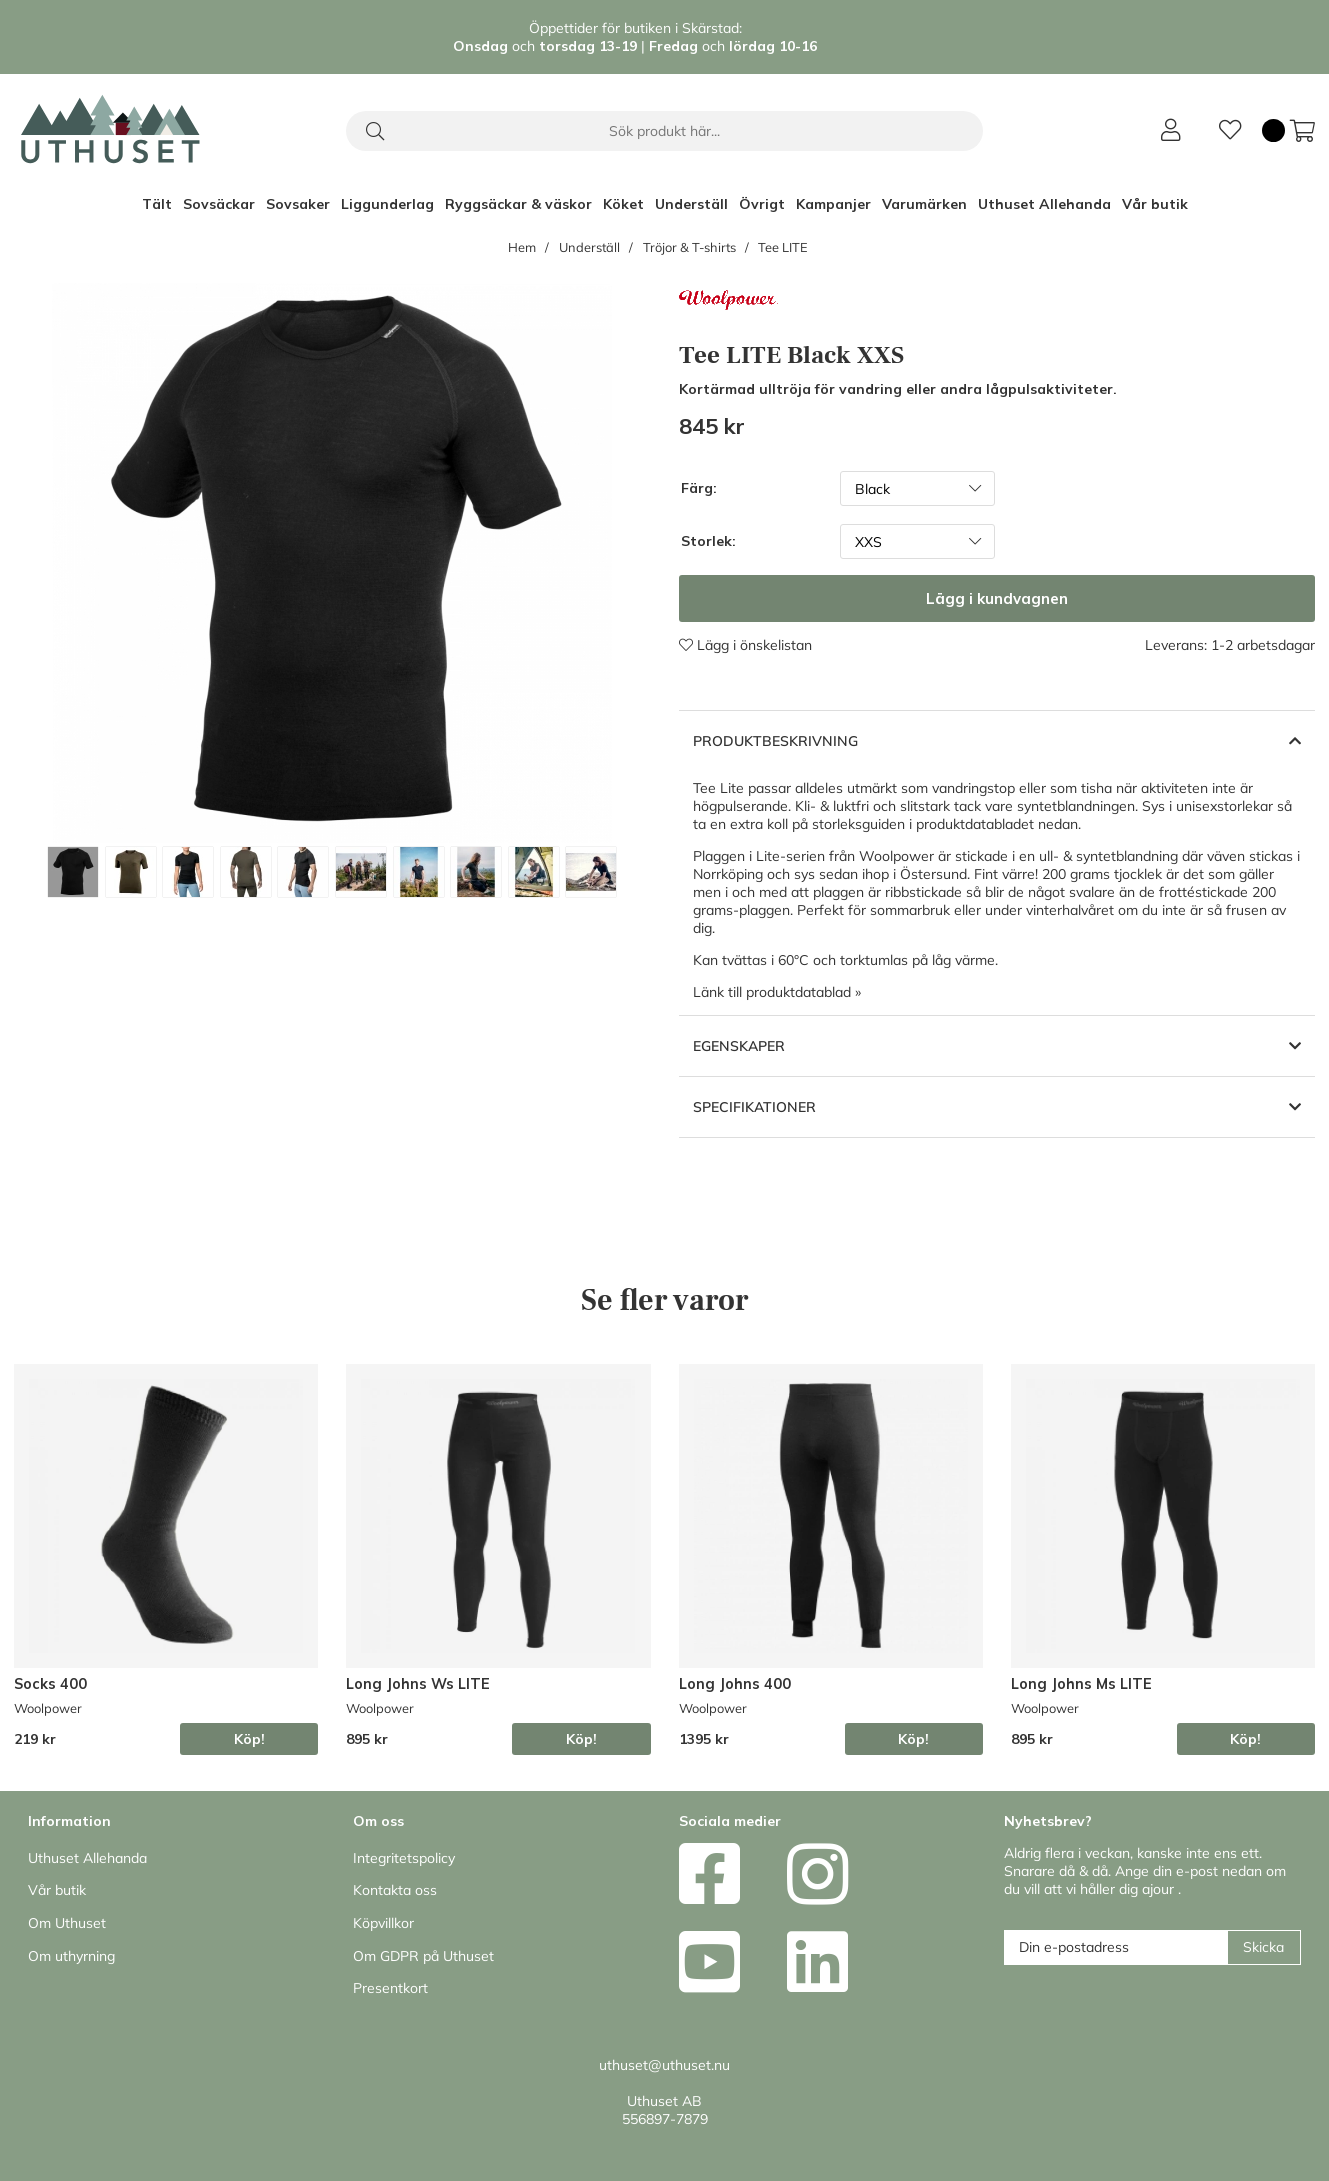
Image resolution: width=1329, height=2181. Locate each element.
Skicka (1263, 1947)
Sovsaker (298, 204)
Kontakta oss (395, 1890)
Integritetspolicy (404, 1858)
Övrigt (762, 204)
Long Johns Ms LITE (1081, 1684)
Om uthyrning (71, 1956)
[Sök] (664, 131)
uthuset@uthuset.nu (664, 2065)
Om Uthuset (67, 1923)
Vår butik (1155, 204)
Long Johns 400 (735, 1684)
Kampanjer (833, 204)
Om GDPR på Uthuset (423, 1956)
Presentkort (390, 1988)
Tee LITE (783, 247)
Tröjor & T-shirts (689, 247)
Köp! (249, 1739)
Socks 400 (50, 1684)
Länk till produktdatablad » (777, 992)
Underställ (691, 204)
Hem (522, 247)
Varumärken (924, 204)
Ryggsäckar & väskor (518, 204)
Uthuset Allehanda (1044, 204)
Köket (623, 204)
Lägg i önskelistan (745, 645)
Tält (157, 204)
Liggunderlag (387, 204)
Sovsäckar (219, 204)
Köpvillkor (383, 1923)
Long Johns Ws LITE (418, 1684)
